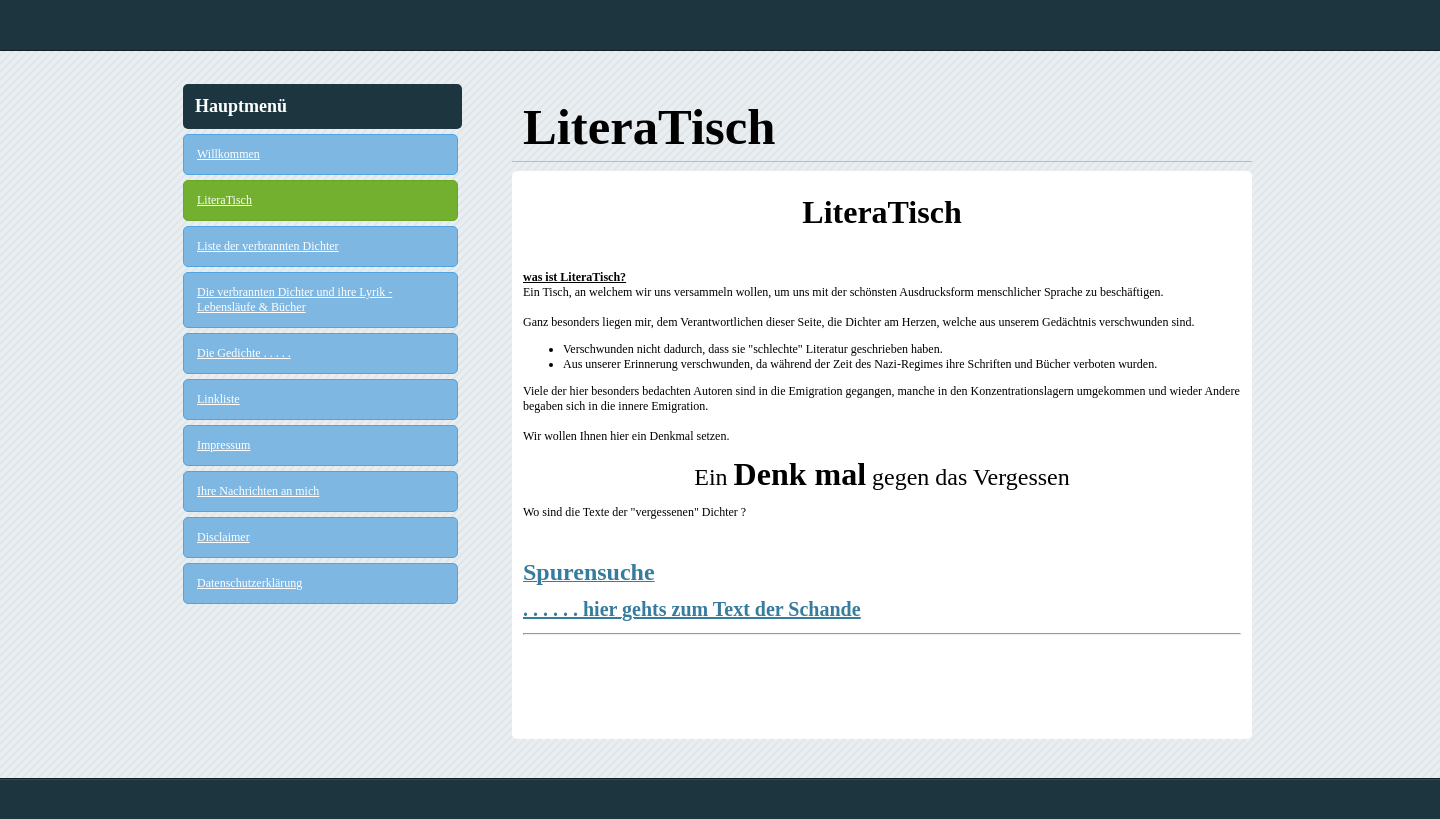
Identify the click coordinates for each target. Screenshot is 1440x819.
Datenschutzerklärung (249, 583)
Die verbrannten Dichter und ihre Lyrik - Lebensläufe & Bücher (294, 299)
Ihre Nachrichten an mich (258, 491)
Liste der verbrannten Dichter (268, 246)
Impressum (223, 445)
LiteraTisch (224, 200)
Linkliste (218, 399)
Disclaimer (223, 537)
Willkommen (228, 154)
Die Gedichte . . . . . (244, 353)
